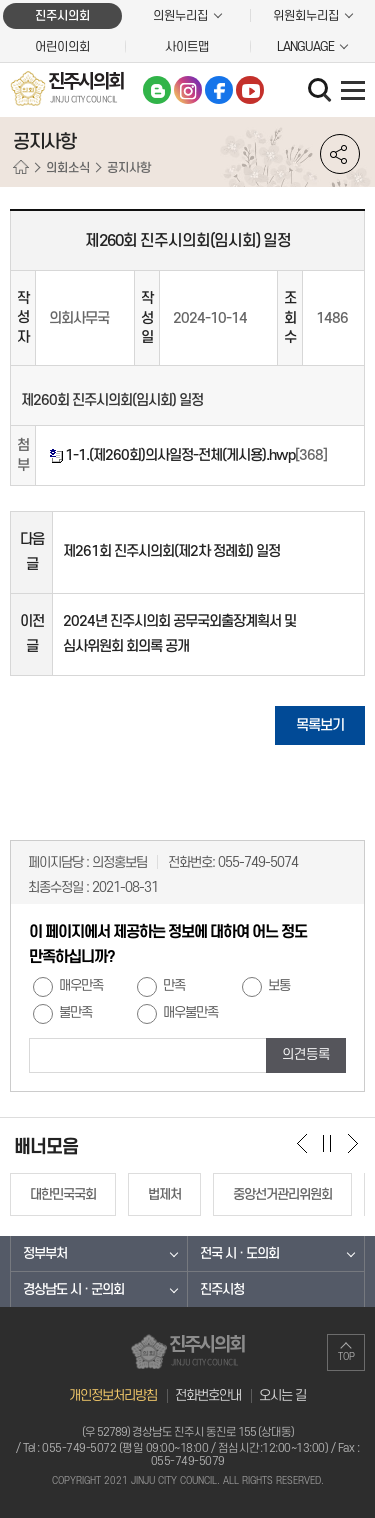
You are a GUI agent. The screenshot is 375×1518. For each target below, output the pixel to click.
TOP (346, 1357)
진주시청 (222, 1289)
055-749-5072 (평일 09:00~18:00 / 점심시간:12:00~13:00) (185, 1448)
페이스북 (219, 90)
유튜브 (250, 90)
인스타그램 (188, 90)
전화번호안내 (208, 1395)
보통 (279, 986)
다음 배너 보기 (352, 1143)
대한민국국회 (63, 1194)
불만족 (75, 1013)
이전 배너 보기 (302, 1143)
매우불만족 (190, 1013)
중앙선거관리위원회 (282, 1194)
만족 (174, 986)
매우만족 (81, 986)
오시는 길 (282, 1395)
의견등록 (306, 1054)
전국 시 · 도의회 (239, 1253)
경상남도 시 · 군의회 (73, 1289)
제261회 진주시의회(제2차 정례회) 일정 (171, 551)
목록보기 (320, 725)
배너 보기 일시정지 (327, 1143)
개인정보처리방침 (113, 1395)
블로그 (157, 90)
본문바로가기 (0, 0)
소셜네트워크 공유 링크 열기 (340, 154)
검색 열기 (322, 92)
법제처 (164, 1194)
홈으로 (21, 168)
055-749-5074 (258, 862)
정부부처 (45, 1253)
